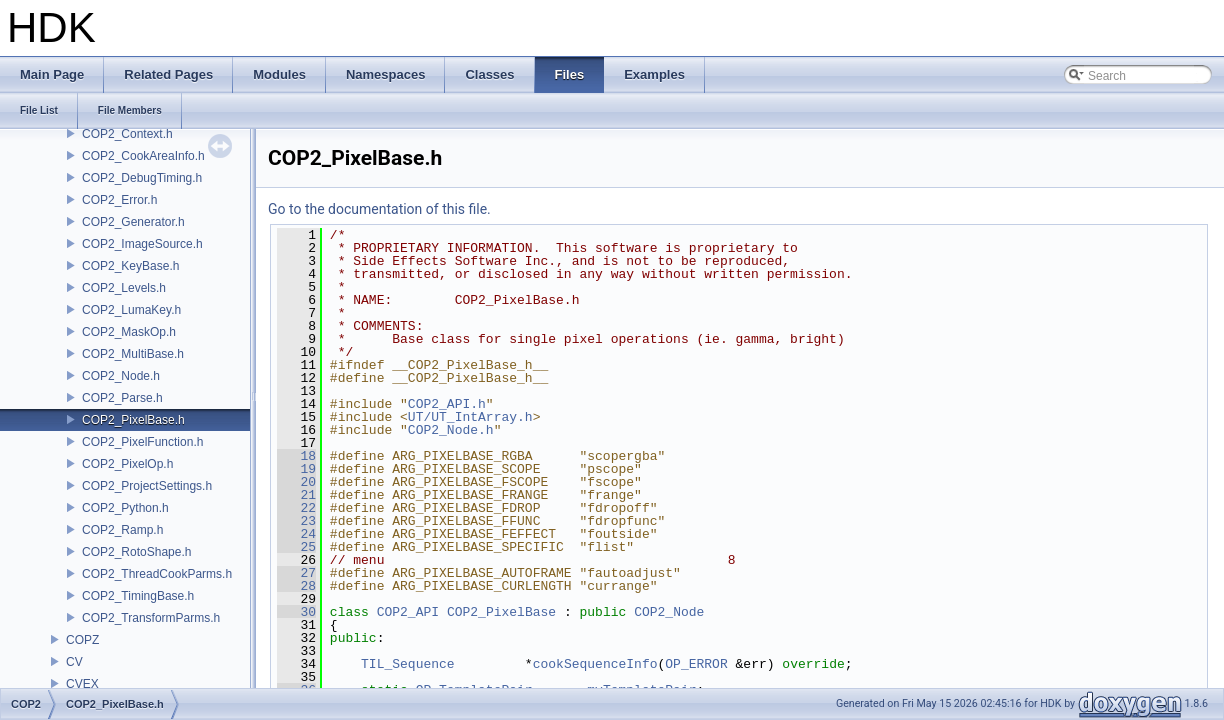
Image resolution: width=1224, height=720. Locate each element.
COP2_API (408, 612)
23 (296, 521)
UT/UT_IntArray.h (470, 417)
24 (296, 534)
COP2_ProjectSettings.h (147, 486)
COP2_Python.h (125, 508)
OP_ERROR (696, 664)
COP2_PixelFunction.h (142, 442)
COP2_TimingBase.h (138, 596)
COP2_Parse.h (122, 398)
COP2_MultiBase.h (133, 354)
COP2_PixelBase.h (133, 420)
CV (74, 662)
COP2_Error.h (119, 200)
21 (296, 495)
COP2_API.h (447, 404)
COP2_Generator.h (133, 222)
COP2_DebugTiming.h (142, 178)
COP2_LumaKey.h (131, 310)
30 (296, 612)
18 (296, 456)
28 (296, 586)
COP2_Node (669, 612)
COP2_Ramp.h (122, 530)
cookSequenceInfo (595, 664)
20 (296, 482)
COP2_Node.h (121, 376)
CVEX (82, 684)
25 (296, 547)
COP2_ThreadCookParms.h (157, 574)
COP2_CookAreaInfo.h (143, 156)
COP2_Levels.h (124, 288)
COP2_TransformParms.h (151, 618)
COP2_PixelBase (501, 612)
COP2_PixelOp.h (127, 464)
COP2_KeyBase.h (130, 266)
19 (296, 469)
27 (296, 573)
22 (296, 508)
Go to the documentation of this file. (379, 209)
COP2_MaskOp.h (129, 332)
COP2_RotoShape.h (136, 552)
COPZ (82, 640)
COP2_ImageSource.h (142, 244)
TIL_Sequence (408, 664)
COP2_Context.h (127, 134)
